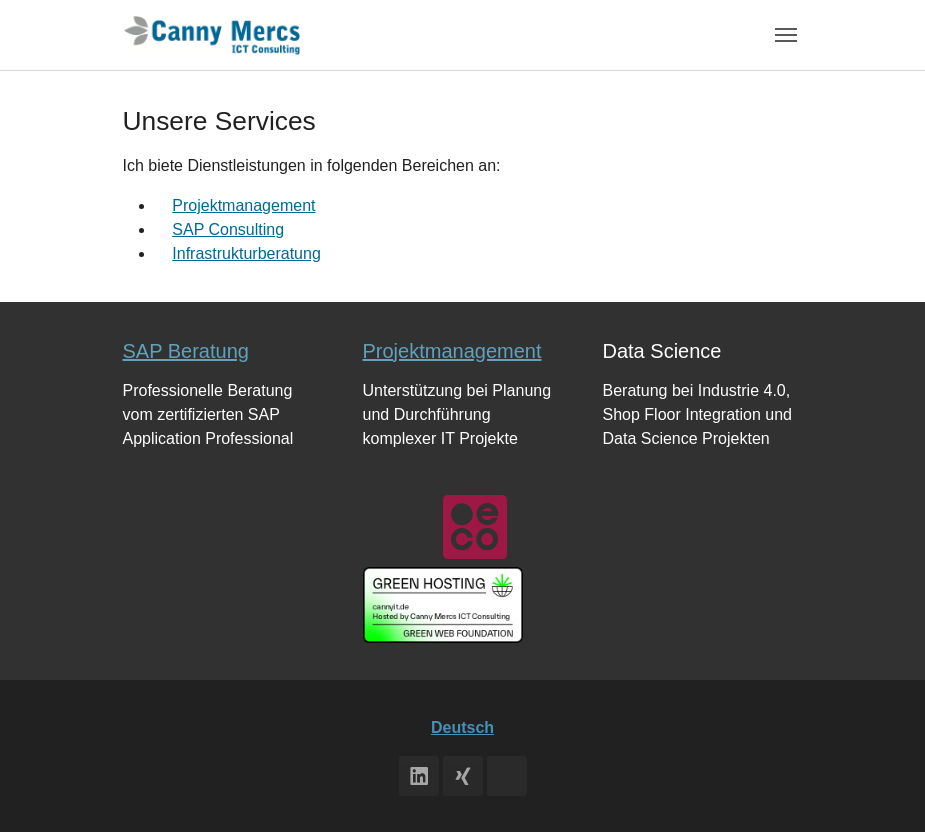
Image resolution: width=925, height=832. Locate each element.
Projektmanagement (243, 205)
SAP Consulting (228, 229)
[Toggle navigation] (786, 35)
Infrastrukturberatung (246, 253)
